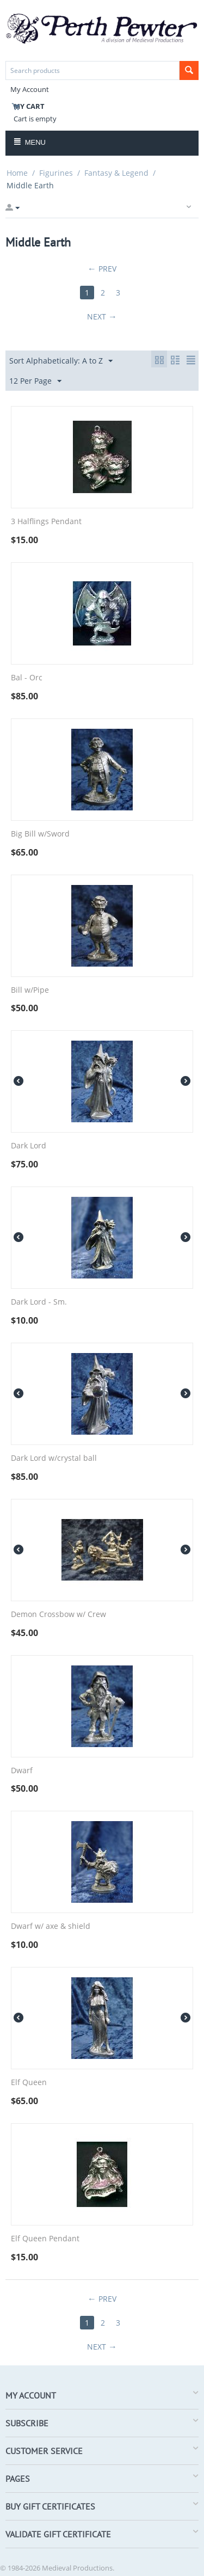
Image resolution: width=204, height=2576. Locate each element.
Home (17, 173)
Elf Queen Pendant (45, 2238)
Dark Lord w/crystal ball (54, 1458)
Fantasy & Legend (116, 173)
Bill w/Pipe (30, 990)
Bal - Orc (26, 678)
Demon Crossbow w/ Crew (58, 1614)
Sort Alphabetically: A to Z (61, 361)
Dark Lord (28, 1146)
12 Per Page (35, 381)
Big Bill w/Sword (40, 834)
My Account (29, 89)
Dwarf (22, 1770)
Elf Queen (29, 2082)
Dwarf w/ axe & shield (50, 1926)
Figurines (56, 173)
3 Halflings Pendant (46, 521)
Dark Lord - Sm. (39, 1302)
